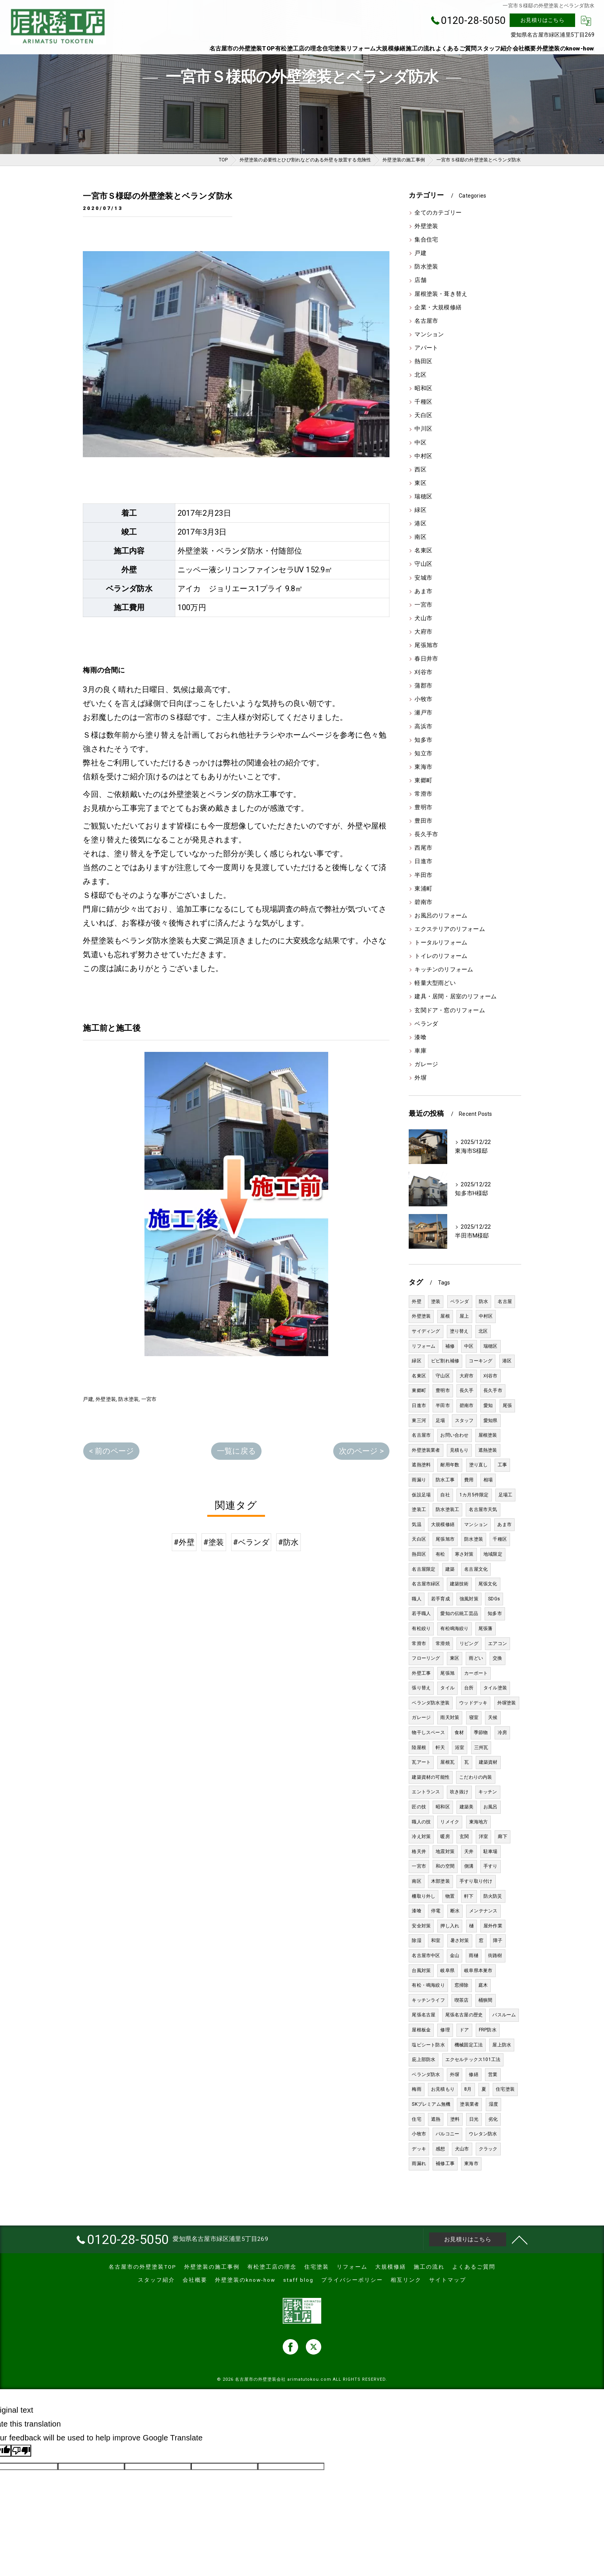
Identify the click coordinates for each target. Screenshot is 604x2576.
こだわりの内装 (475, 1777)
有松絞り (421, 1628)
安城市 (423, 578)
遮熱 (435, 2119)
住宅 (416, 2119)
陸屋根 (419, 1747)
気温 (416, 1524)
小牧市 (423, 699)
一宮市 (149, 1399)
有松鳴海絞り (454, 1628)
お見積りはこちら (542, 20)
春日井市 (426, 659)
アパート (426, 348)
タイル (447, 1687)
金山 (454, 1955)
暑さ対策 (459, 1940)
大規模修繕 (443, 1524)
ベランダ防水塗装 (431, 1703)
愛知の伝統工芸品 (459, 1613)
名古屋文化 (476, 1569)
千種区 (423, 402)
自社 (445, 1495)
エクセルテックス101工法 (473, 2059)
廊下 (502, 1836)
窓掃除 (462, 1985)
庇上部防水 (423, 2059)
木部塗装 (440, 1881)
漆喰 (420, 1037)
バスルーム (504, 2015)
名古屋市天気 (483, 1509)
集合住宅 (426, 239)
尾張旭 (447, 1673)
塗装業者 (469, 2104)
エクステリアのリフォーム (449, 929)
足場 (440, 1420)
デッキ (419, 2149)
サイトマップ (447, 2280)
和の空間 (445, 1866)
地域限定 (492, 1554)
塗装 (435, 1301)
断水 (455, 1911)
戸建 (88, 1399)
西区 (420, 469)
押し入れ (449, 1926)
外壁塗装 (106, 1399)
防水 (483, 1301)
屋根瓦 (447, 1762)
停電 (435, 1911)
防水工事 (445, 1480)
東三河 (419, 1420)
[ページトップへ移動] (519, 2239)
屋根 (445, 1316)
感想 (440, 2149)
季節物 (481, 1732)
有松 (440, 1554)
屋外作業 (492, 1926)
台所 (468, 1687)
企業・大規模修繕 (437, 307)
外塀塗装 (506, 1703)
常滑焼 (443, 1643)
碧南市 (423, 902)
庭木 (483, 1985)
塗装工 (419, 1509)
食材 (459, 1732)
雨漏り (419, 1480)
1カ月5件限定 (474, 1495)
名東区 (423, 550)
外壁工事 (421, 1673)
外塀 (420, 1078)
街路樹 (495, 1955)
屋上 (464, 1316)
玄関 (464, 1836)
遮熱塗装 (487, 1450)
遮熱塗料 (421, 1464)
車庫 (420, 1051)
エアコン (497, 1643)
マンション (429, 334)
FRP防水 (488, 2030)
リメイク (449, 1822)
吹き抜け (459, 1791)
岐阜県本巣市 (478, 1970)
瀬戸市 (423, 712)
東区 (420, 483)
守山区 (423, 564)
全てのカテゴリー (437, 213)
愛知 (488, 1405)
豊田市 (423, 821)
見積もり (459, 1450)
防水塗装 (128, 1399)
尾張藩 (485, 1628)
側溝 (468, 1866)
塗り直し (478, 1464)
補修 (450, 1346)
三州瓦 (481, 1747)
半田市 (423, 875)
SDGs (494, 1599)
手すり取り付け (476, 1881)
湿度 (493, 2104)
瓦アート (421, 1762)
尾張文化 (487, 1584)
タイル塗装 (495, 1687)
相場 (488, 1480)
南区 (420, 537)
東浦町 (423, 889)
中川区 (423, 429)
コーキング (480, 1360)
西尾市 (423, 848)
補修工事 (445, 2163)
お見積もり (443, 2089)
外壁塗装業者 (426, 1450)
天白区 (423, 415)
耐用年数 (449, 1464)
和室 (435, 1940)
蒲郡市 (423, 686)
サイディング (426, 1331)
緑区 (420, 510)
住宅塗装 (505, 2089)
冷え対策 (421, 1836)
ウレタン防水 (483, 2134)
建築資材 (488, 1762)
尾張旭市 (426, 645)
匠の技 (419, 1807)
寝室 (473, 1717)
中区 (420, 442)
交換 (497, 1658)
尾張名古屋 (423, 2015)
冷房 (502, 1732)
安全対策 (421, 1926)
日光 (473, 2119)
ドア (464, 2030)
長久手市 (426, 834)
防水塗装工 (447, 1509)
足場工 (505, 1495)
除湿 (416, 1940)
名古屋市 (426, 321)
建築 (450, 1569)
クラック (488, 2149)
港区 (420, 523)
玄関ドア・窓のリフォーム (449, 1010)
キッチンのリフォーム (443, 969)
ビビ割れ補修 (445, 1360)
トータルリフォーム (440, 942)
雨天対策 (449, 1717)
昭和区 (423, 388)
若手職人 (421, 1613)
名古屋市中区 (426, 1955)
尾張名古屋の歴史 (464, 2015)
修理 (445, 2030)
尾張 (507, 1405)
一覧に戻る (236, 1451)
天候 (492, 1717)
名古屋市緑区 (426, 1584)
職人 (416, 1599)
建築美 (467, 1807)
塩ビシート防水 (428, 2045)
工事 (502, 1464)
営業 (492, 2074)
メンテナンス (483, 1911)
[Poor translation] (21, 2451)
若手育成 (440, 1599)
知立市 (423, 753)
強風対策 (469, 1599)
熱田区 (423, 361)
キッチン (487, 1791)
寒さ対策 (464, 1554)
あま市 (423, 591)
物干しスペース (428, 1732)
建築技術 (459, 1584)
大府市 (423, 632)
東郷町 (423, 780)
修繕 (473, 2074)
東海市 (423, 767)
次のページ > (361, 1451)
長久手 (467, 1390)
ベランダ (426, 1024)
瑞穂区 (423, 496)
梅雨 (416, 2089)
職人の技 (421, 1822)
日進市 (423, 861)
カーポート (476, 1673)
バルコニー (447, 2134)
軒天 (440, 1747)
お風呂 (490, 1807)
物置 (450, 1896)
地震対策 (445, 1851)
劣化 (493, 2119)
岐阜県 (447, 1970)
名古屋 (505, 1301)
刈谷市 (423, 672)
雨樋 (473, 1955)
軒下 (468, 1896)
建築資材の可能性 (431, 1777)
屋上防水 (501, 2045)
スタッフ (464, 1420)
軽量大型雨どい (434, 983)
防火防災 (492, 1896)
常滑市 (423, 794)
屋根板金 (421, 2030)
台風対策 (421, 1970)
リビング (469, 1643)
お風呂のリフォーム (440, 915)
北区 (420, 375)
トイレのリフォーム (440, 956)
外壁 (416, 1301)
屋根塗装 (487, 1435)
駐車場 (490, 1851)
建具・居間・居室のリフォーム (455, 996)
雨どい (476, 1658)
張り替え (421, 1687)
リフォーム (423, 1346)
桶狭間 (485, 2000)
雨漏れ (419, 2163)
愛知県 (490, 1420)
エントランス (426, 1791)
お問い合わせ (454, 1435)
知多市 (423, 740)
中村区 (423, 456)
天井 (468, 1851)
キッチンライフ (428, 2000)
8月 (467, 2089)
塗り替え (459, 1331)
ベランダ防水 (426, 2074)
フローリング (426, 1658)
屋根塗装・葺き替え (440, 294)
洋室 (483, 1836)
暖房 (445, 1836)
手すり (490, 1866)
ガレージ (426, 1064)
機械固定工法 (469, 2045)
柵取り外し (423, 1896)
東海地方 (478, 1822)
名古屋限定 (423, 1569)
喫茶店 (462, 2000)
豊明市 (423, 807)
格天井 (419, 1851)
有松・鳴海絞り (428, 1985)
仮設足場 (421, 1495)
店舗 (420, 280)
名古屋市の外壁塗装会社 (260, 2379)
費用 (468, 1480)
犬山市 (423, 618)
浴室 (459, 1747)
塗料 (455, 2119)
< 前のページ (111, 1451)
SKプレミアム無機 (431, 2104)
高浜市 (423, 726)
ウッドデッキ (473, 1703)
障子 (497, 1940)
